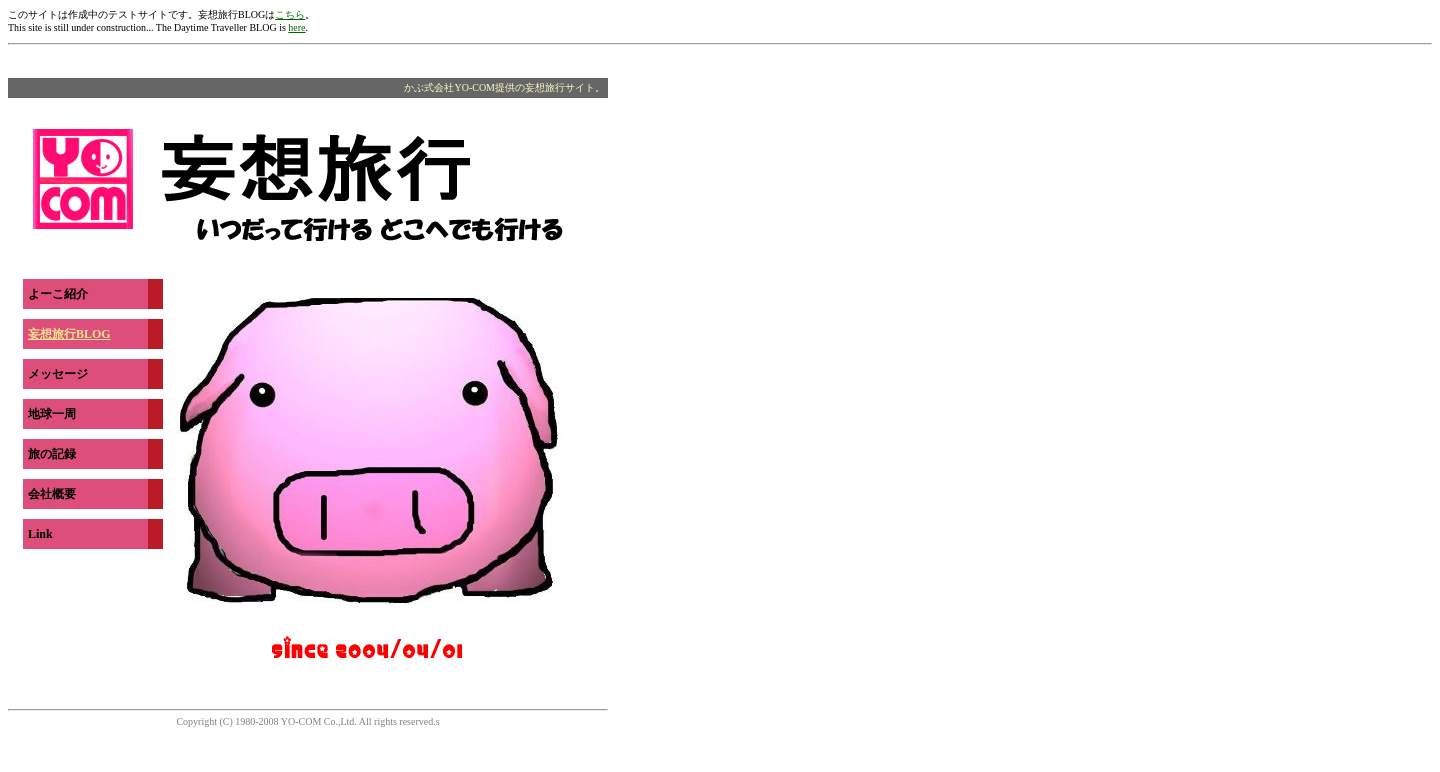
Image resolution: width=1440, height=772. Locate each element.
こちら (290, 14)
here (296, 27)
